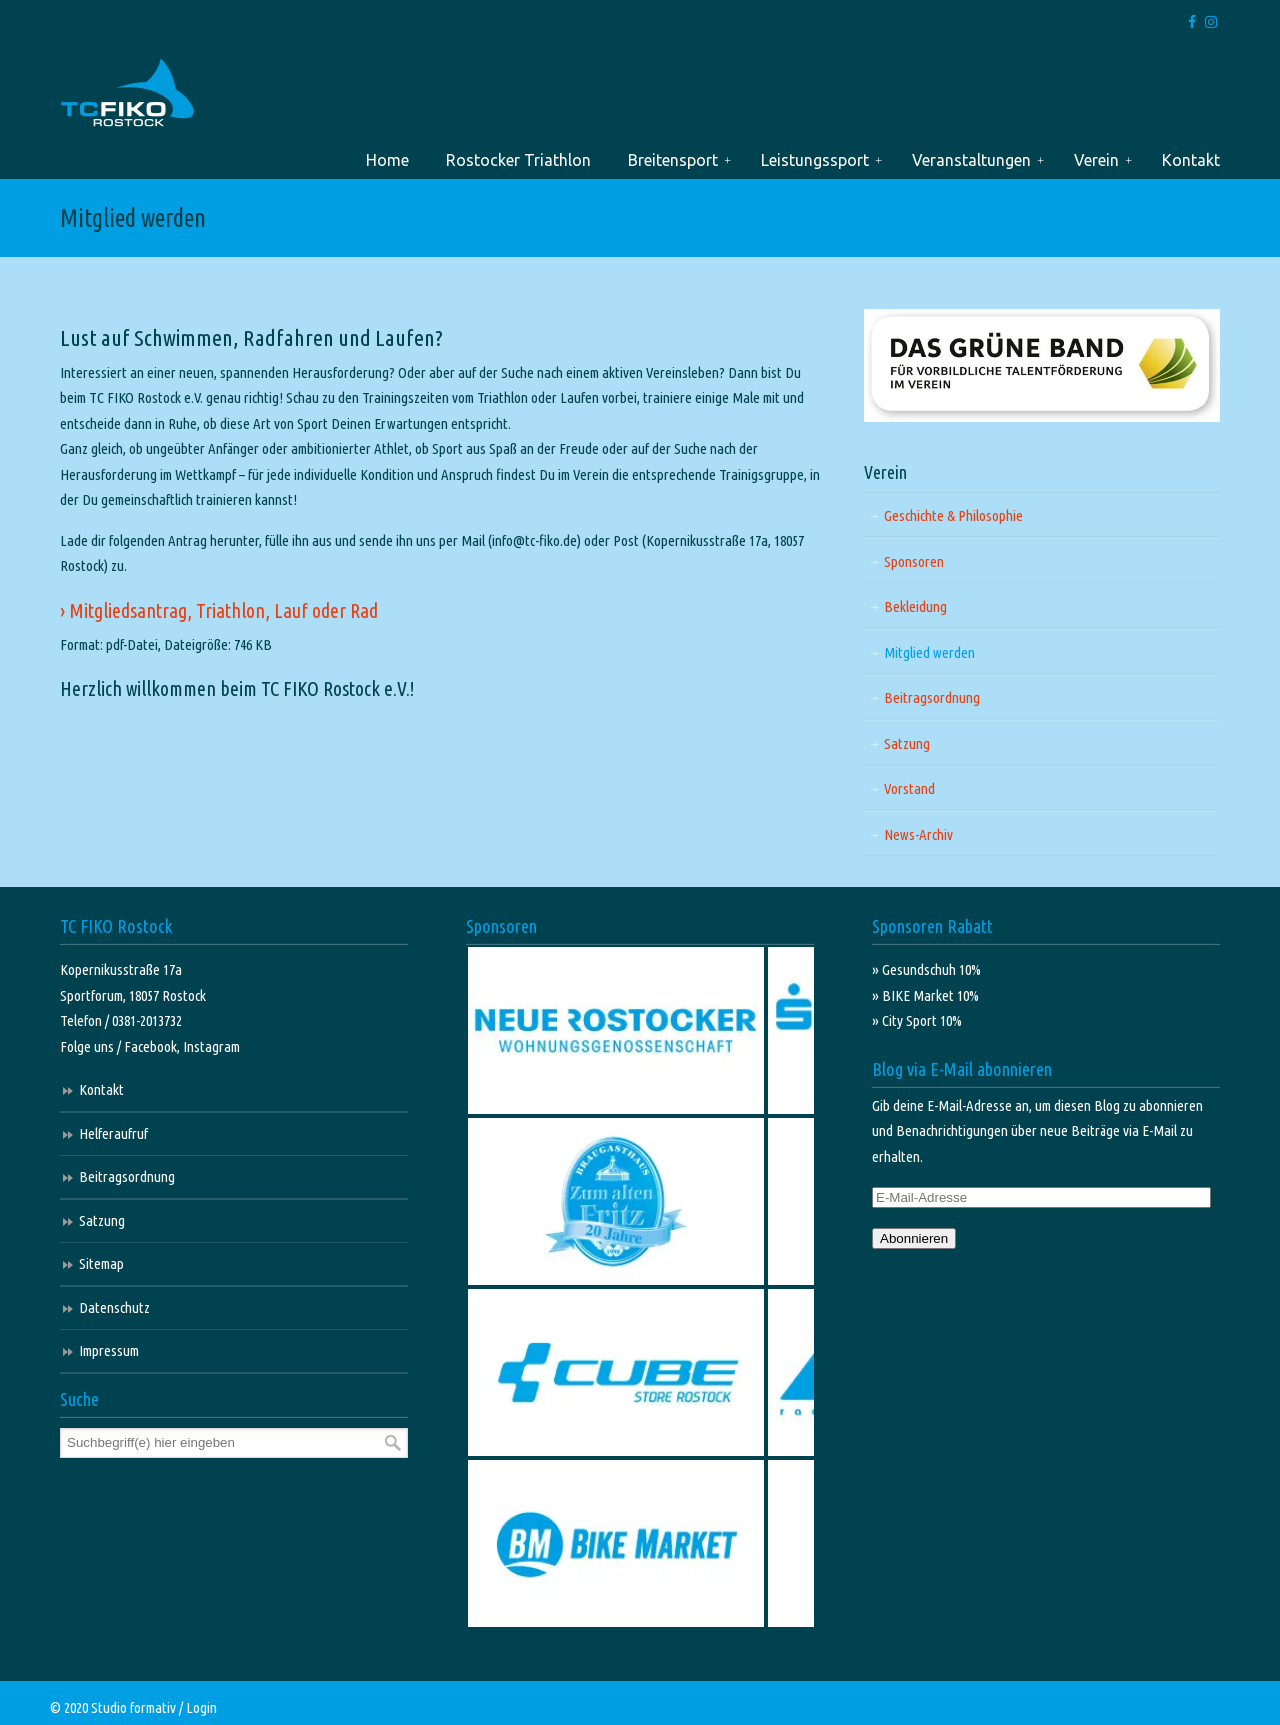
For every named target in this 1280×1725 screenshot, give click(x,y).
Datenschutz (114, 1307)
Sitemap (101, 1263)
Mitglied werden (929, 652)
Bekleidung (915, 606)
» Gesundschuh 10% (926, 969)
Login (201, 1707)
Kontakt (101, 1089)
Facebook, (153, 1046)
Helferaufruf (113, 1133)
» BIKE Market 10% (925, 995)
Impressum (109, 1350)
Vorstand (909, 788)
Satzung (907, 743)
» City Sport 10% (917, 1020)
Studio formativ (133, 1707)
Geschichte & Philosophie (953, 515)
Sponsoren (914, 561)
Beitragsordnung (932, 697)
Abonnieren (914, 1238)
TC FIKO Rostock (127, 93)
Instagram (211, 1046)
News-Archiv (918, 834)
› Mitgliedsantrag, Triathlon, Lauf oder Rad (219, 610)
